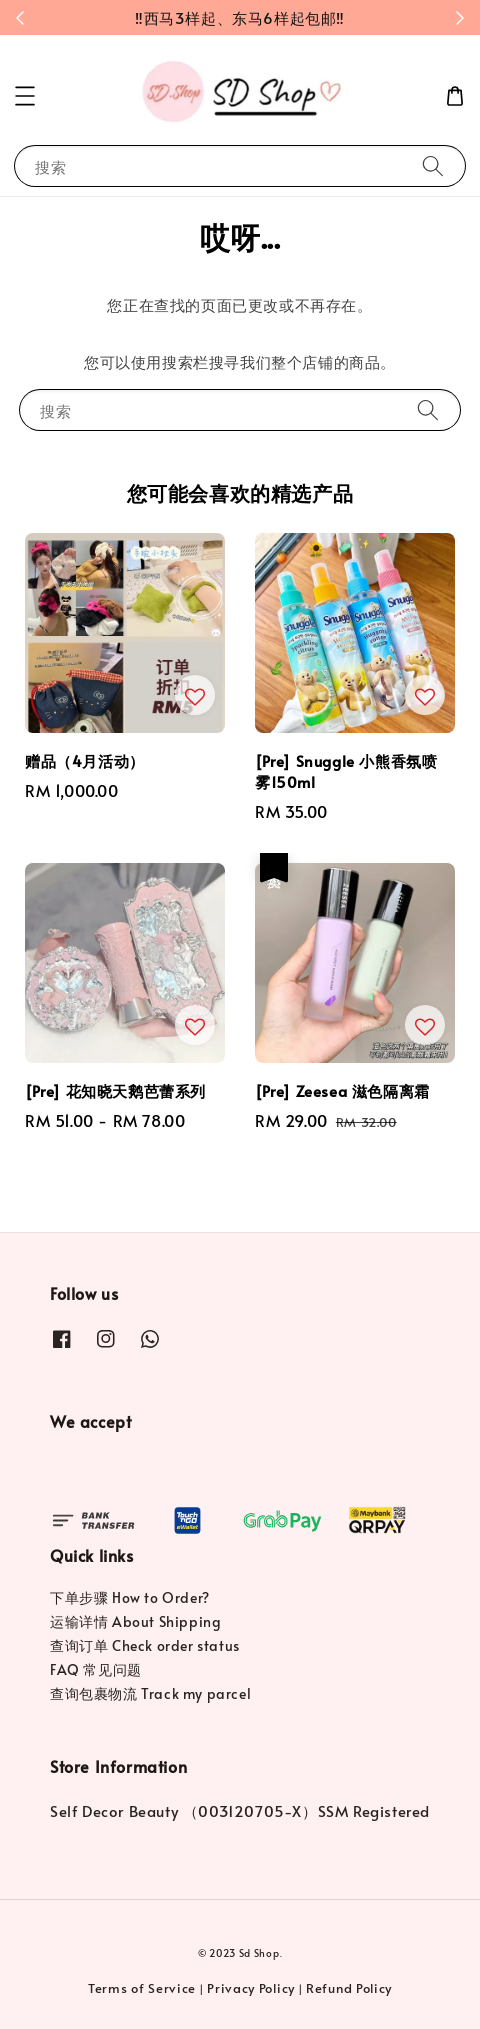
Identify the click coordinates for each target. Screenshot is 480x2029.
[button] (25, 96)
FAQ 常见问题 (96, 1669)
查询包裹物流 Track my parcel (150, 1693)
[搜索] (433, 165)
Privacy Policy (251, 1988)
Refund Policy (349, 1988)
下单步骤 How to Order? (130, 1597)
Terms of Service (142, 1988)
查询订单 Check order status (145, 1645)
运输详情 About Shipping (135, 1621)
